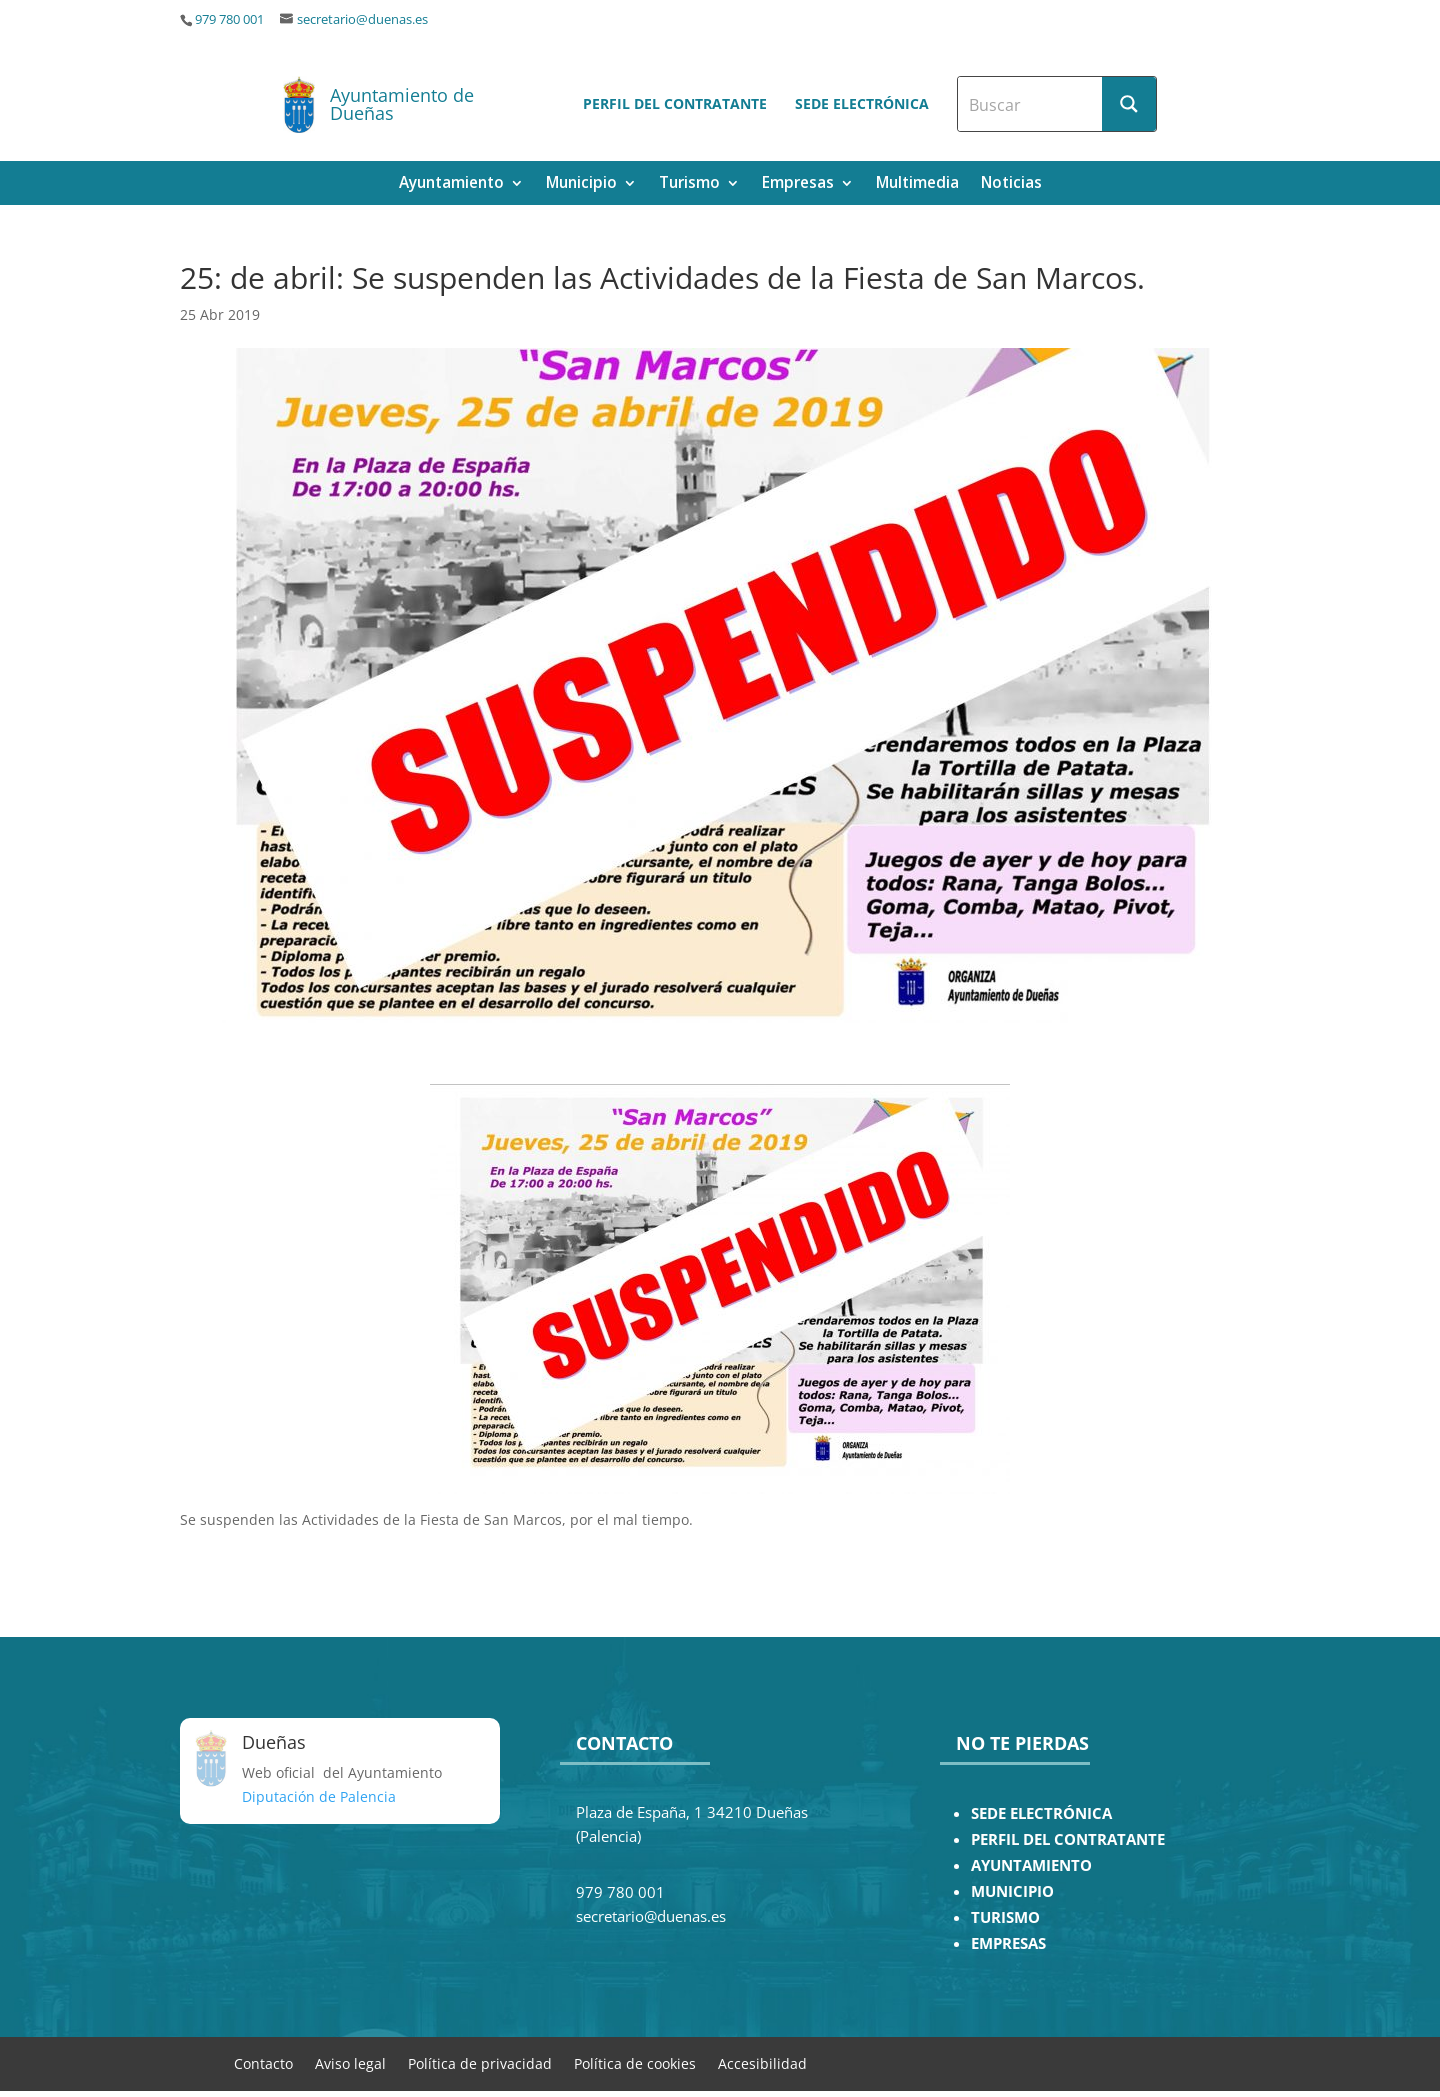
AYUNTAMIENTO (1031, 1865)
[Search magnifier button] (1129, 104)
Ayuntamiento (451, 184)
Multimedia (917, 184)
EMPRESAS (1008, 1943)
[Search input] (1031, 104)
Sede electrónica (862, 103)
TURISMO (1005, 1917)
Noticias (1011, 184)
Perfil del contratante (675, 103)
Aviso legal (350, 2062)
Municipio (581, 184)
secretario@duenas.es (362, 19)
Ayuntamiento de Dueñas (402, 104)
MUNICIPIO (1012, 1891)
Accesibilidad (762, 2062)
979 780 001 (229, 19)
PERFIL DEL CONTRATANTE (1068, 1839)
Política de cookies (635, 2062)
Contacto (263, 2062)
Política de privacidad (480, 2062)
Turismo (689, 184)
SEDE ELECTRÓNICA (1041, 1813)
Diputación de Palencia (319, 1796)
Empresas (798, 184)
